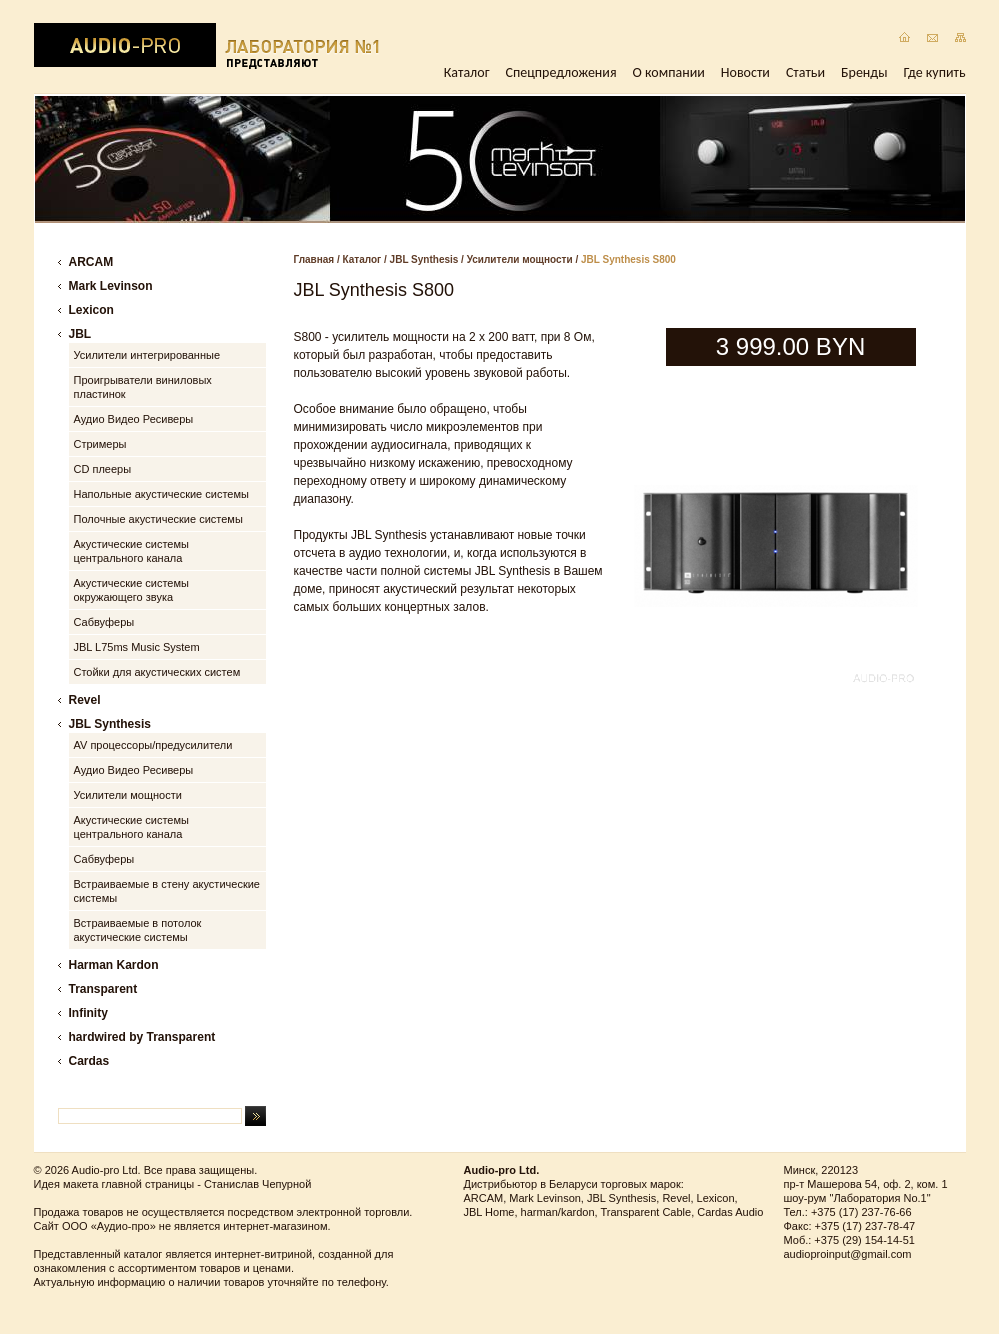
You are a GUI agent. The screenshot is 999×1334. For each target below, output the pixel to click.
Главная (314, 259)
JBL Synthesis (424, 259)
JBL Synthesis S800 (628, 259)
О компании (669, 72)
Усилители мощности (520, 259)
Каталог (467, 72)
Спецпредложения (561, 72)
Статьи (805, 72)
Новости (745, 72)
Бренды (864, 72)
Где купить (935, 72)
